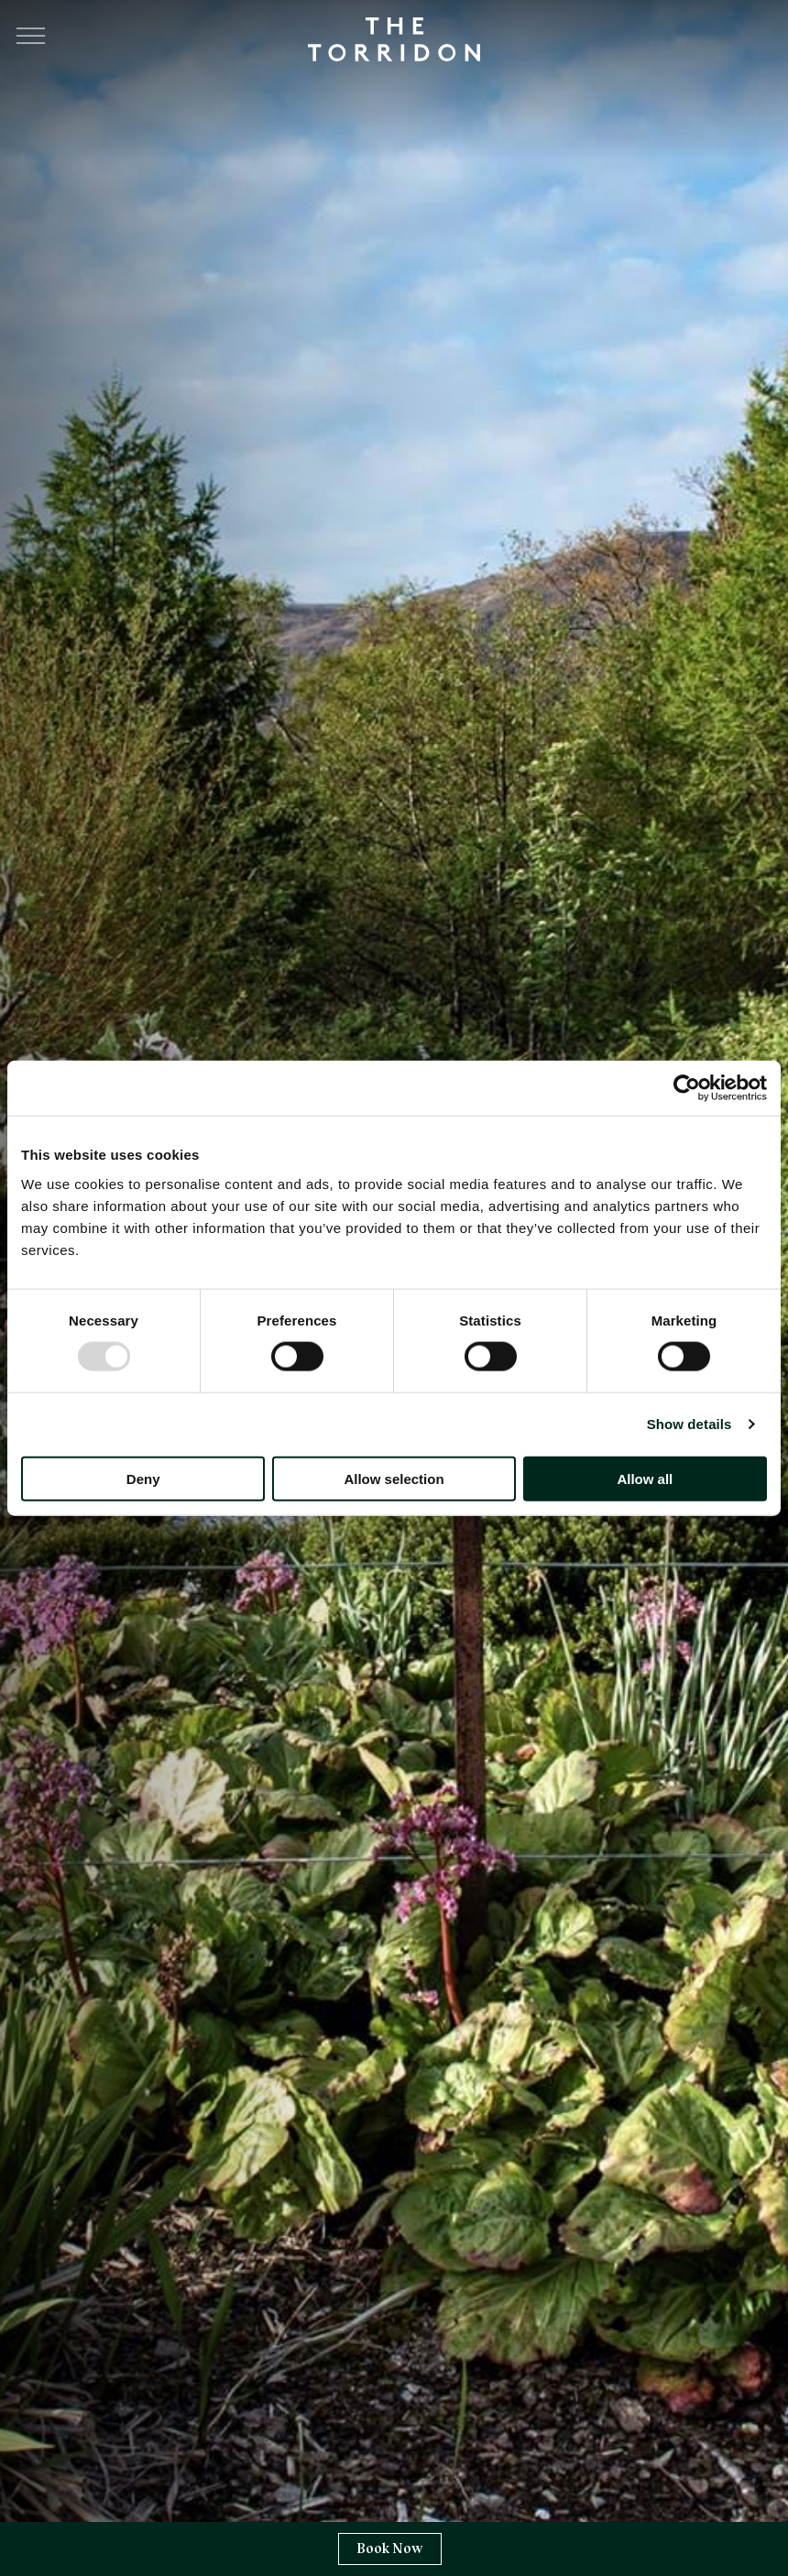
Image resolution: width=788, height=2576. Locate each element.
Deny (143, 1478)
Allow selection (393, 1478)
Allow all (645, 1478)
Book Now (389, 2548)
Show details (689, 1424)
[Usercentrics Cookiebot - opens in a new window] (687, 1088)
